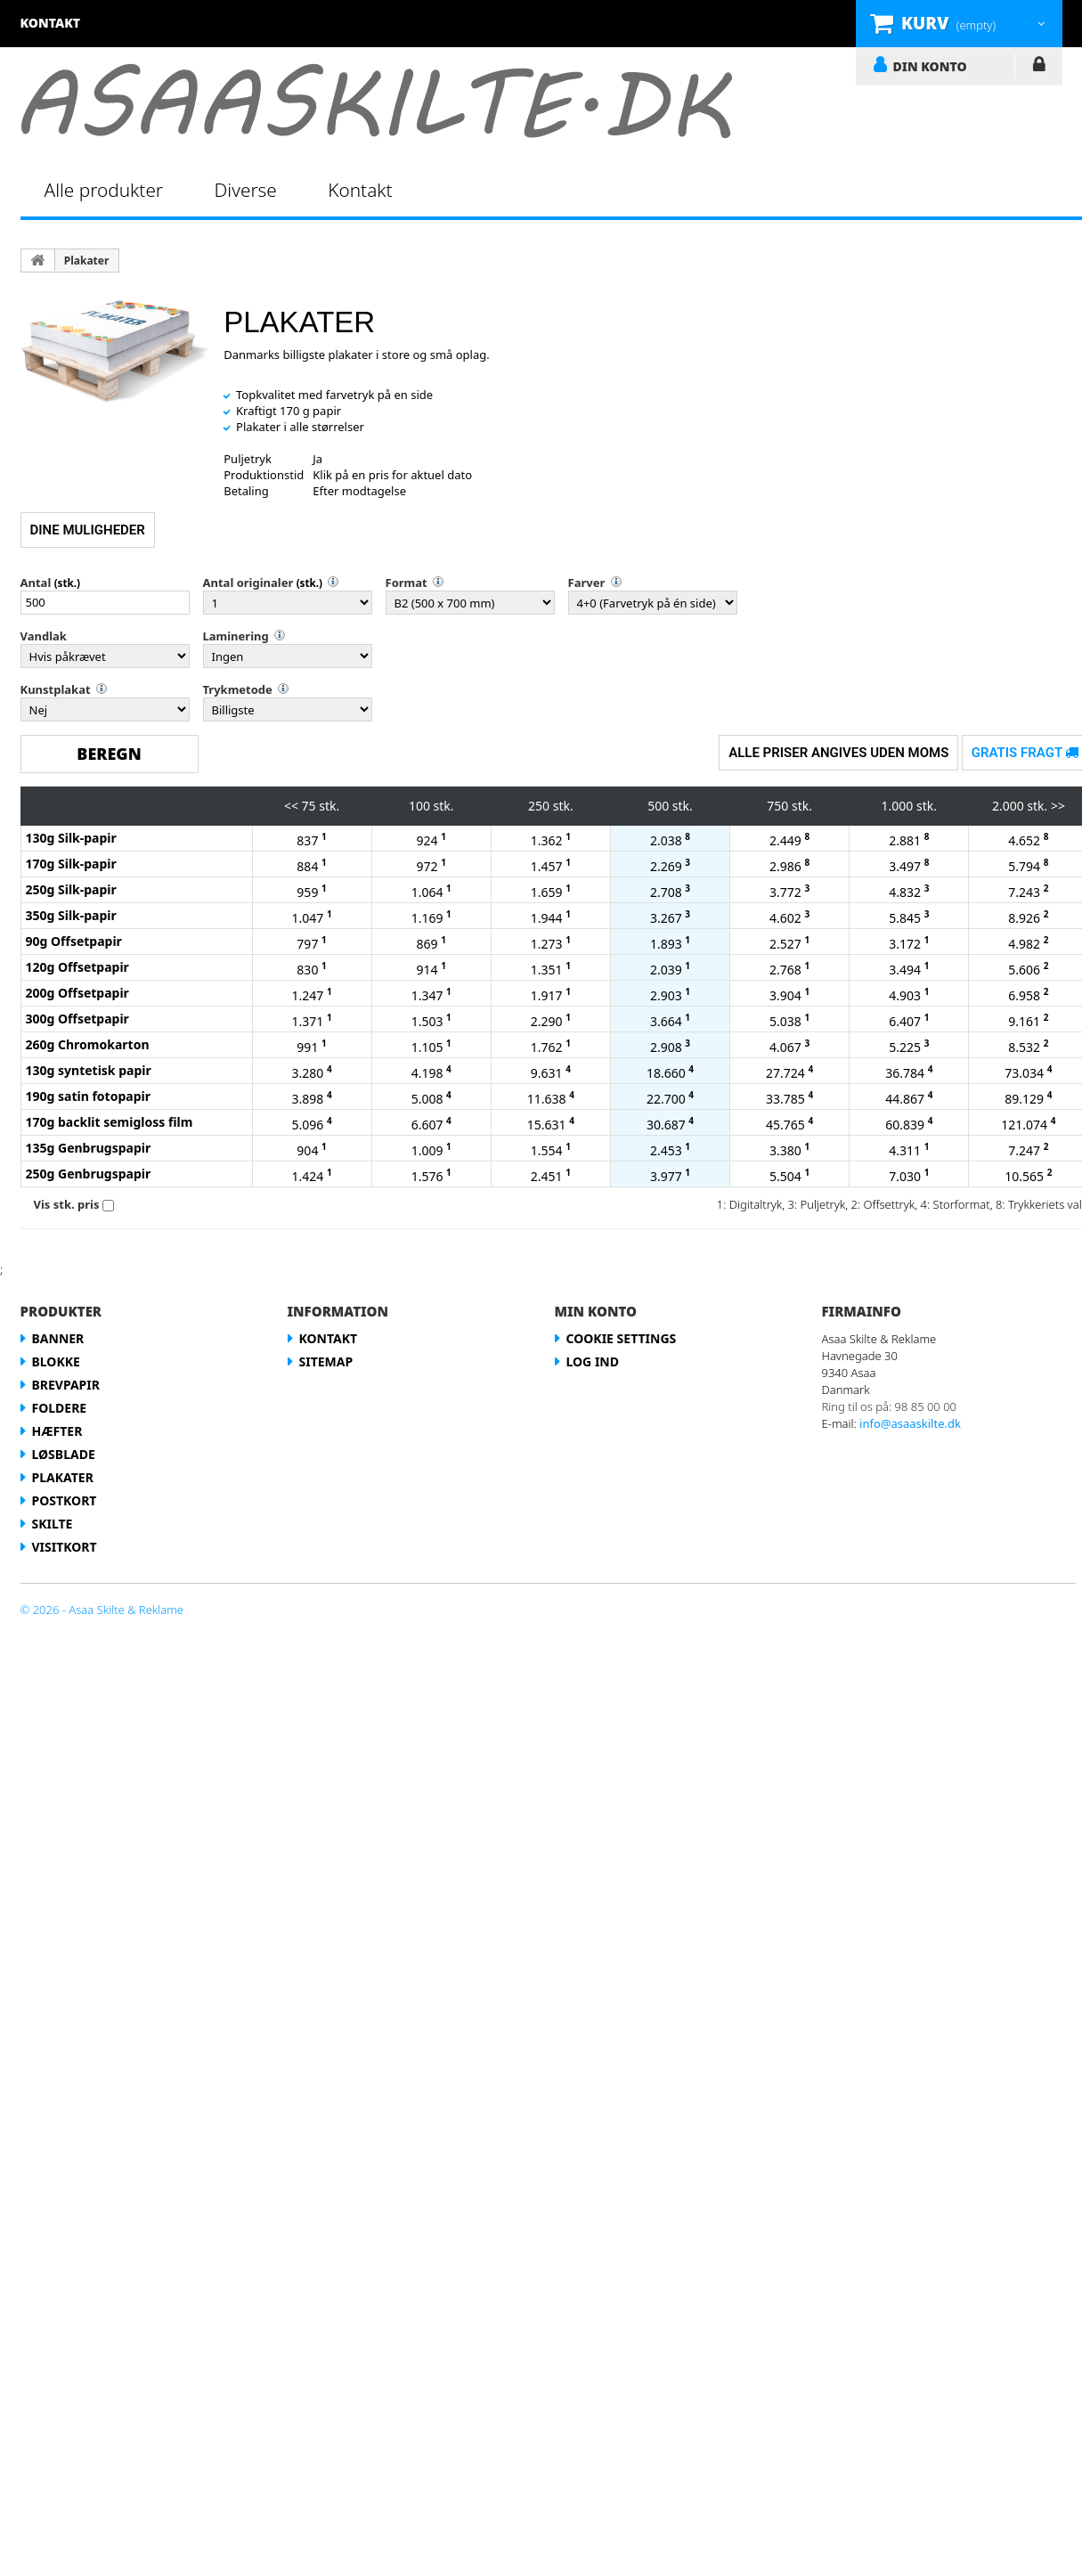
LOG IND (1039, 67)
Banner (58, 1338)
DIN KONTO (930, 66)
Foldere (59, 1407)
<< (291, 805)
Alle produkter (104, 189)
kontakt (50, 22)
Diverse (246, 189)
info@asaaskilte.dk (910, 1423)
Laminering (236, 636)
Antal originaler (248, 583)
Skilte (52, 1523)
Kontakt (360, 189)
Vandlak (43, 636)
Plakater (87, 260)
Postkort (64, 1500)
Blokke (56, 1361)
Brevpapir (66, 1384)
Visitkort (64, 1546)
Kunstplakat (55, 689)
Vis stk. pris (67, 1204)
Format (406, 583)
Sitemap (326, 1361)
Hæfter (57, 1431)
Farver (587, 583)
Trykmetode (238, 689)
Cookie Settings (621, 1338)
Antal (36, 583)
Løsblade (63, 1454)
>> (1058, 805)
